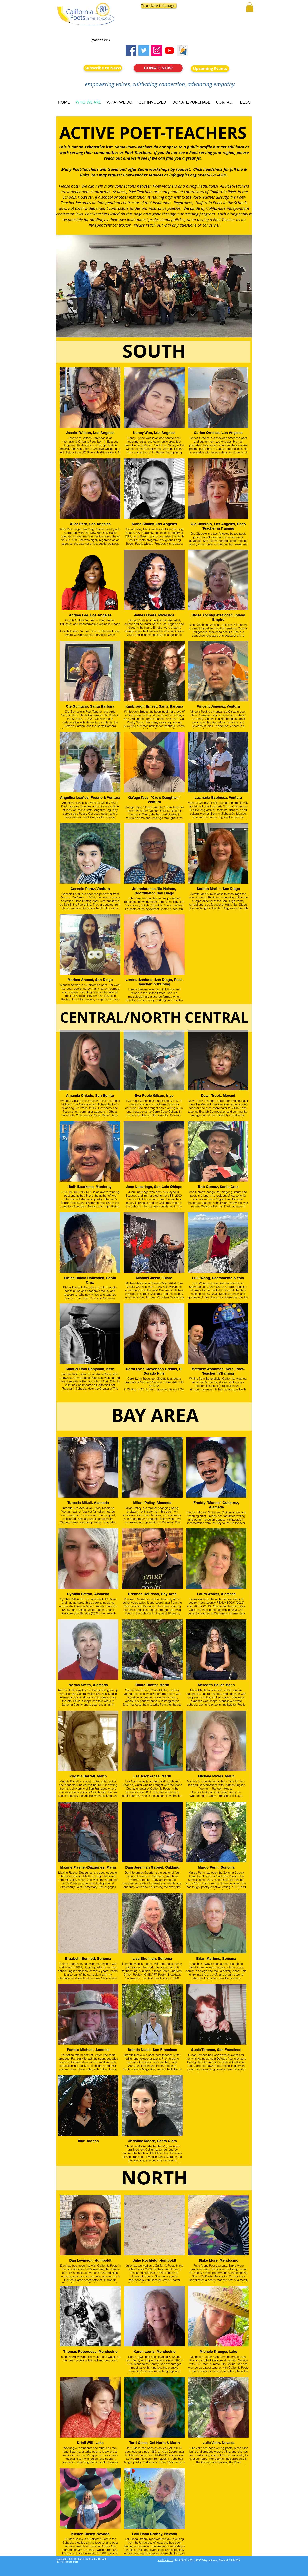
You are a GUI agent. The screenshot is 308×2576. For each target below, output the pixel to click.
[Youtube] (169, 50)
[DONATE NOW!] (158, 68)
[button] (158, 5)
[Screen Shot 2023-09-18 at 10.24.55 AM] (182, 50)
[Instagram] (156, 50)
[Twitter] (143, 50)
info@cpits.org (182, 175)
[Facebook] (131, 50)
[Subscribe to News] (103, 68)
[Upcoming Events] (210, 68)
